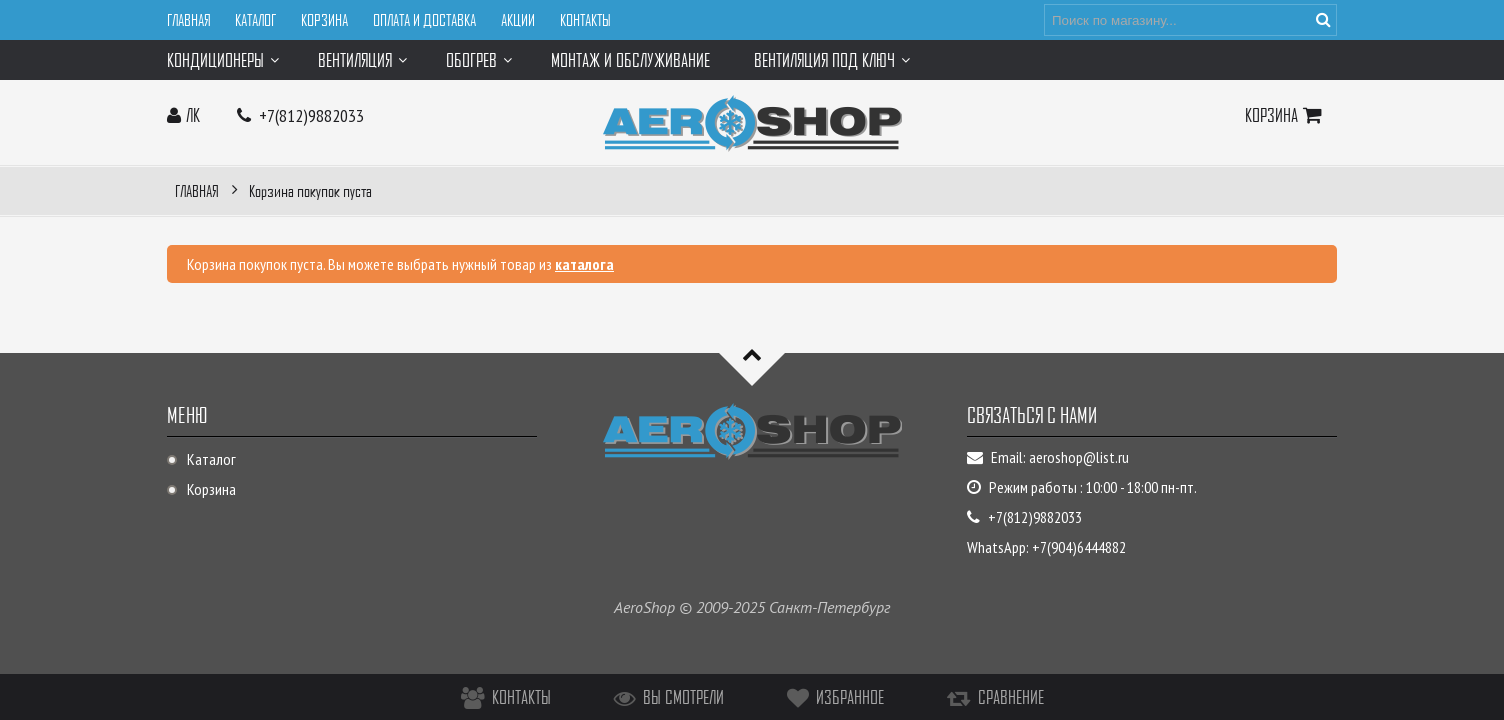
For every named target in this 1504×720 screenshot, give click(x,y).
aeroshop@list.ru (1079, 457)
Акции (518, 20)
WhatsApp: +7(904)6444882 (1046, 547)
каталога (584, 264)
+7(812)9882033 (311, 115)
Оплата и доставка (424, 20)
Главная (188, 20)
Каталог (255, 20)
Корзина (324, 20)
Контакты (585, 20)
